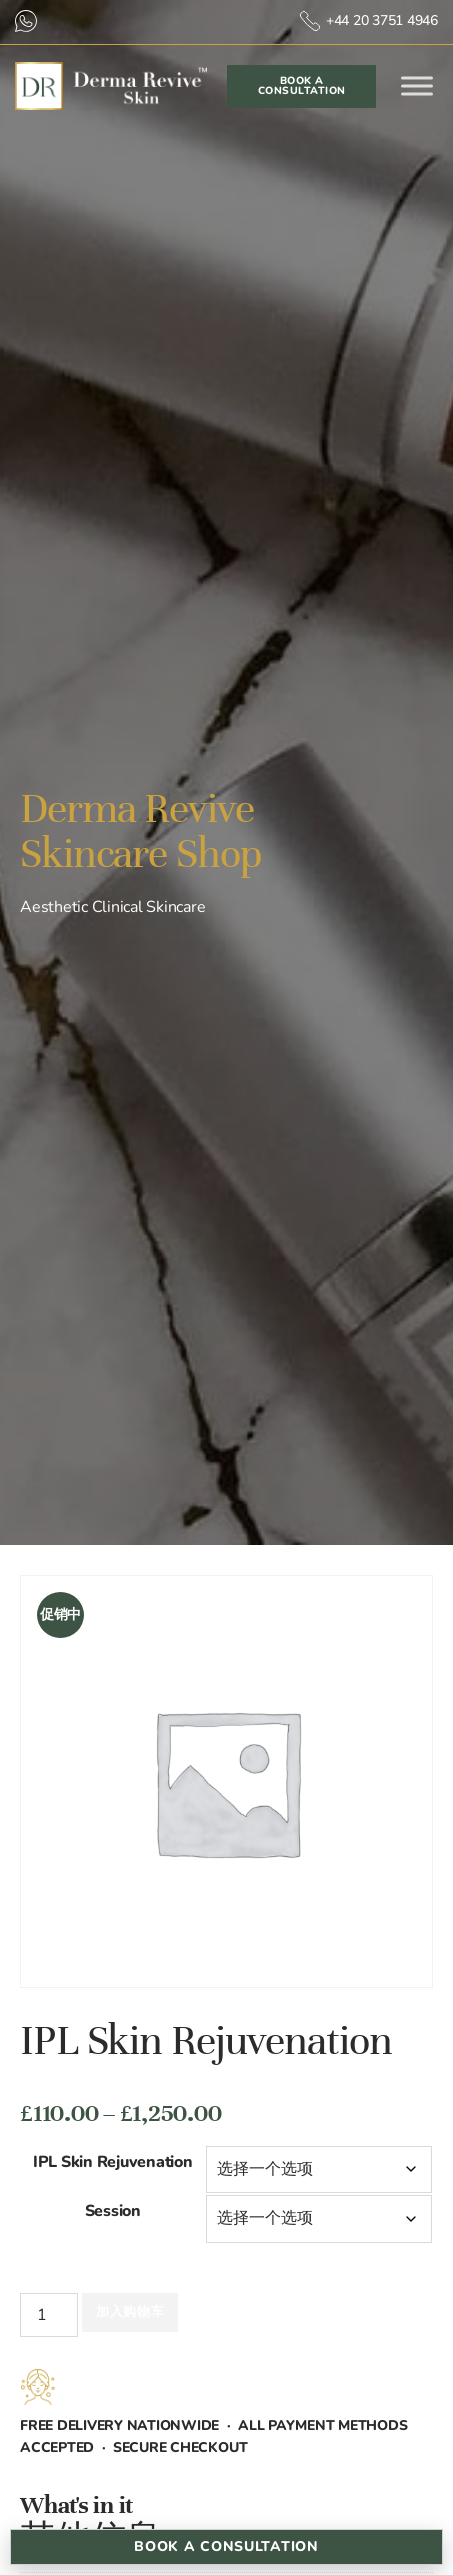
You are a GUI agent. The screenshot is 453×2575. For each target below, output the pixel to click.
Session (113, 2211)
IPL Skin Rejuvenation (113, 2162)
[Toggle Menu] (417, 86)
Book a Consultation (226, 2546)
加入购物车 (130, 2312)
